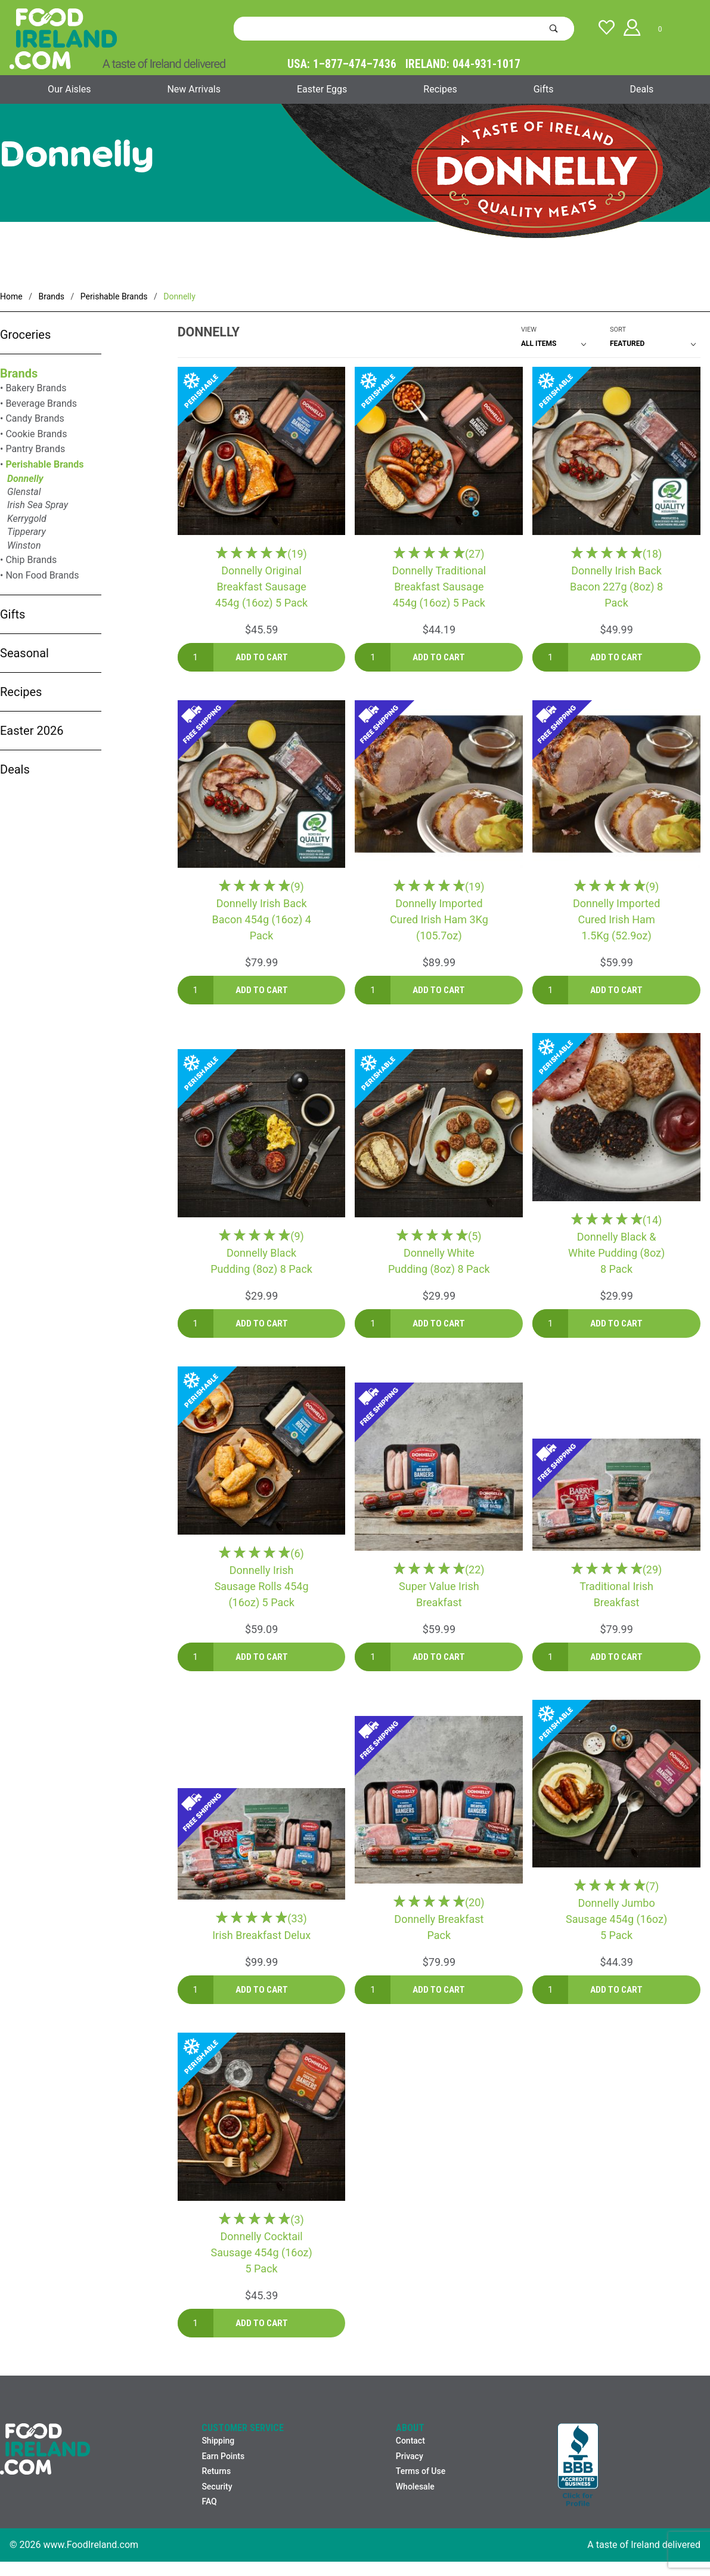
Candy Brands (34, 418)
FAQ (208, 2501)
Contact (410, 2440)
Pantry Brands (35, 448)
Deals (642, 89)
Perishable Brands (44, 464)
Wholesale (415, 2486)
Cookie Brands (36, 434)
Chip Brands (31, 559)
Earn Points (222, 2456)
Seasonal (24, 653)
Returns (216, 2471)
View (529, 329)
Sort (618, 329)
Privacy (409, 2456)
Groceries (25, 334)
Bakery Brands (35, 388)
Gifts (544, 89)
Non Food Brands (42, 575)
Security (216, 2486)
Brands (19, 373)
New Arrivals (194, 89)
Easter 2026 (31, 730)
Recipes (440, 89)
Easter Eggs (322, 89)
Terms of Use (420, 2471)
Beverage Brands (41, 403)
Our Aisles (69, 89)
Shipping (217, 2440)
